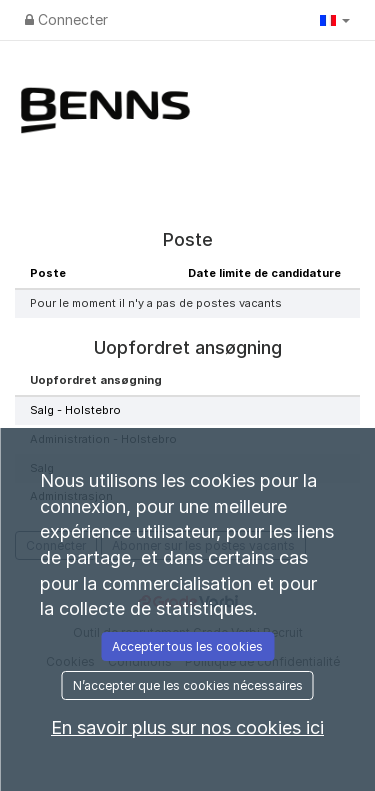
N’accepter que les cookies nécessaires (188, 685)
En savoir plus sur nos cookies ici (187, 727)
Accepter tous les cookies (187, 646)
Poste (48, 273)
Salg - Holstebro (75, 410)
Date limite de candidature (264, 273)
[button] (335, 20)
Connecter (66, 19)
